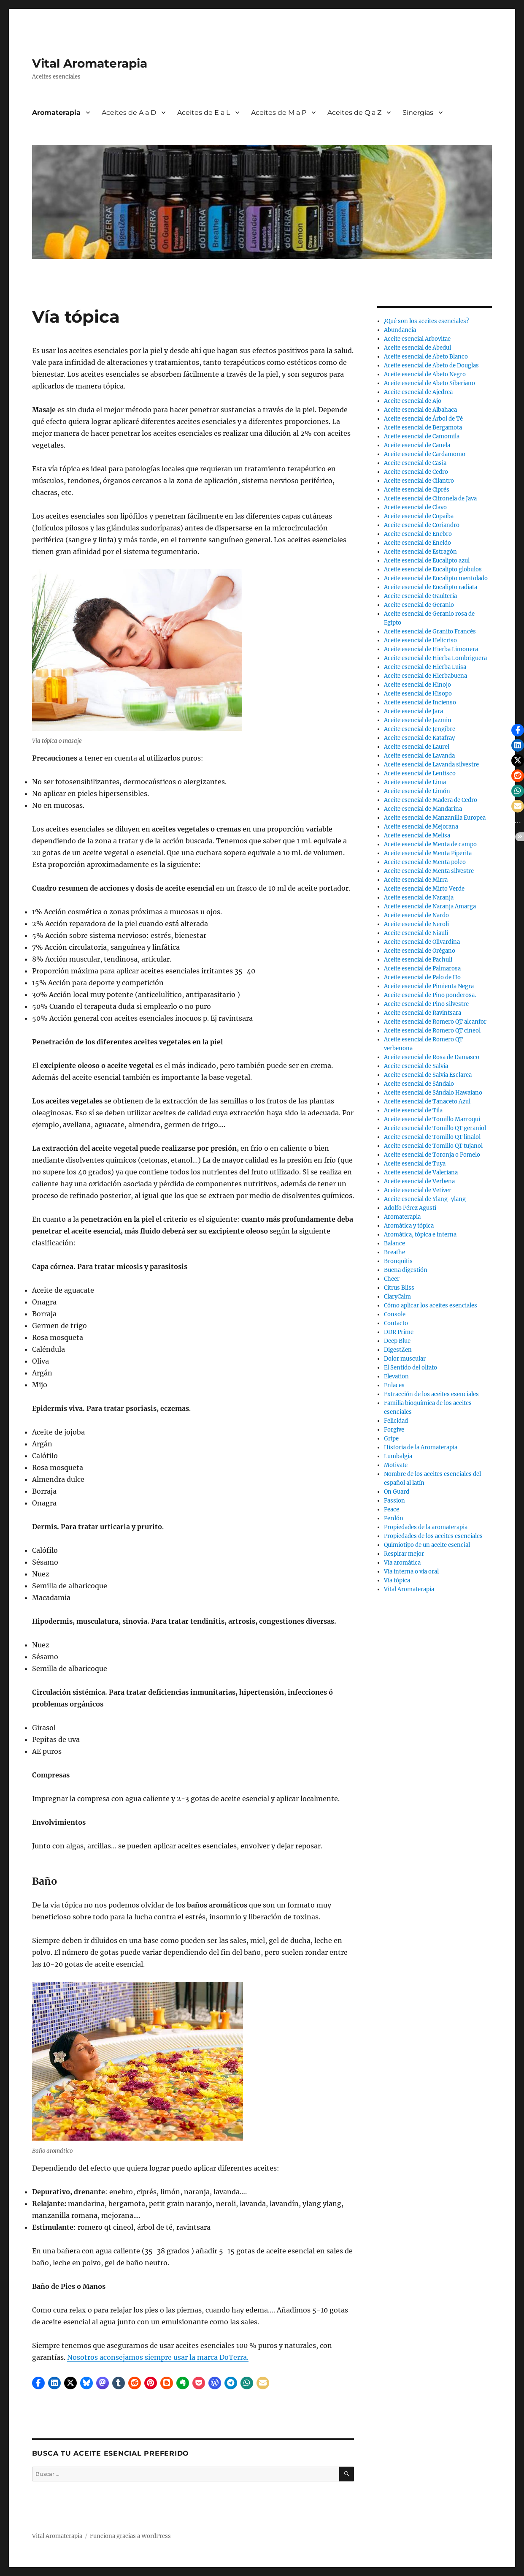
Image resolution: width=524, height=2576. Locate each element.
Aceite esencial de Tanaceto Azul (427, 1101)
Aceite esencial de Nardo (416, 915)
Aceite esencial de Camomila (421, 436)
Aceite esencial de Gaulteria (420, 596)
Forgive (394, 1429)
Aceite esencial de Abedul (417, 347)
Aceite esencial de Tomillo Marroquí (432, 1119)
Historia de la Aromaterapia (420, 1447)
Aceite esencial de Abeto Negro (425, 374)
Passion (394, 1500)
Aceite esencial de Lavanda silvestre (431, 764)
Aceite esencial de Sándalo (419, 1083)
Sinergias (417, 113)
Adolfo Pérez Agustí (410, 1208)
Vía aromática (402, 1562)
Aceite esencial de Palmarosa (422, 968)
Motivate (396, 1465)
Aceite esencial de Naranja (419, 897)
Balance (394, 1243)
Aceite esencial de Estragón (420, 551)
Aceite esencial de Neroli (416, 924)
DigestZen (398, 1349)
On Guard (396, 1491)
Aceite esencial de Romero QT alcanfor (435, 1021)
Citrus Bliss (399, 1287)
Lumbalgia (398, 1456)
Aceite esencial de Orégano (419, 950)
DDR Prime (398, 1332)
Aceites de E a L (203, 113)
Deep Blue (397, 1341)
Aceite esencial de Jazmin (417, 720)
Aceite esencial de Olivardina (422, 942)
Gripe (391, 1438)
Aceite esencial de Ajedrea (418, 392)
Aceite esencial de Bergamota (423, 427)
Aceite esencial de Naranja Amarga (430, 906)
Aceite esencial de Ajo (412, 401)
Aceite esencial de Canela (417, 445)
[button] (38, 2383)
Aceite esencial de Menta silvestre (429, 871)
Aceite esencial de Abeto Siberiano (429, 383)
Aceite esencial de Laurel (416, 746)
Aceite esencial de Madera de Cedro (430, 800)
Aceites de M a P (278, 113)
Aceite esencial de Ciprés (416, 489)
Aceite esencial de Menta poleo (425, 862)
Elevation (396, 1376)
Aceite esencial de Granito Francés (430, 631)
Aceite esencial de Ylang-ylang (425, 1199)
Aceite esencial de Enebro (418, 534)
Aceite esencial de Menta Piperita (428, 853)
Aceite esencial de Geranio (419, 605)
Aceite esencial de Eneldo (417, 542)
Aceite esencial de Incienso (420, 702)
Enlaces (394, 1385)
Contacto (396, 1323)
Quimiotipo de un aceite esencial (427, 1545)
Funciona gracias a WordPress (130, 2536)
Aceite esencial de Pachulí (418, 959)
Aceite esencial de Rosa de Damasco (431, 1057)
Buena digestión (405, 1270)
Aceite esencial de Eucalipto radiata (430, 587)
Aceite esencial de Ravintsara (422, 1012)
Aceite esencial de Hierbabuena (425, 675)
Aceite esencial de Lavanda (419, 755)
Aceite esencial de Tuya (415, 1163)
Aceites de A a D (129, 113)
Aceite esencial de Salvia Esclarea (428, 1075)
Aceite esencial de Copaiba (419, 516)
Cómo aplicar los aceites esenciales (430, 1305)
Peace (391, 1509)
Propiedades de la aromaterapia (425, 1527)
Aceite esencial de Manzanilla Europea (435, 817)
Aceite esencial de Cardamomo (424, 454)
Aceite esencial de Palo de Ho (422, 977)
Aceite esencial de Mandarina (423, 808)
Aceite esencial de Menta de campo (430, 844)
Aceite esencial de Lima (415, 782)
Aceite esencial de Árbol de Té (423, 418)
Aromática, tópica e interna (420, 1234)
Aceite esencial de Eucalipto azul (427, 560)
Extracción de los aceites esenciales (431, 1394)
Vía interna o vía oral (411, 1571)
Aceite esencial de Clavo (415, 507)
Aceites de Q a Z (354, 113)
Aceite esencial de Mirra (416, 879)
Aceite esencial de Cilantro (419, 480)
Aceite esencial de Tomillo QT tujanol (433, 1145)
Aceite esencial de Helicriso (420, 640)
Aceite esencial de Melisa (417, 835)
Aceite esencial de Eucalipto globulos (433, 569)
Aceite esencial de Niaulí (416, 933)
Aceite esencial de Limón (417, 791)
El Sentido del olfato (410, 1367)
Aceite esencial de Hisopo (418, 693)
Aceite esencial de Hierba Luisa (425, 667)
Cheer (392, 1279)
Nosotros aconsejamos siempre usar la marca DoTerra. (157, 2357)
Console (394, 1314)
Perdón (393, 1518)
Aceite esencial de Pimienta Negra (429, 986)
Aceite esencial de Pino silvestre (426, 1004)
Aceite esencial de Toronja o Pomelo (432, 1154)
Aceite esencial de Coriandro (421, 525)
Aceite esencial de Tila (413, 1110)
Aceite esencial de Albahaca (420, 409)
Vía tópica (397, 1580)
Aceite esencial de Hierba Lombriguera (435, 658)
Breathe (394, 1252)
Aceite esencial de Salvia (416, 1066)
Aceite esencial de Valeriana (421, 1172)
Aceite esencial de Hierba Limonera (431, 649)
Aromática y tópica (409, 1225)
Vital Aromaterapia (89, 63)
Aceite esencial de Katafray (419, 738)
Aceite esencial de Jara (413, 711)
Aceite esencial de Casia (415, 463)
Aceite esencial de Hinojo (417, 684)
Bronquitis (398, 1261)
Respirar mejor (404, 1553)
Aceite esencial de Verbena (419, 1181)
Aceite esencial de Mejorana (421, 826)
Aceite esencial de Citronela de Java (430, 498)
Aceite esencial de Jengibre (419, 729)
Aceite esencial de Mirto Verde (424, 888)
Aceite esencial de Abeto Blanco (426, 356)
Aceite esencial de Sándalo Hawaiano (433, 1092)
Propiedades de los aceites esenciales (433, 1536)
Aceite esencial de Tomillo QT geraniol (435, 1128)
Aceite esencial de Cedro (416, 472)
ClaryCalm (397, 1296)
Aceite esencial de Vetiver (417, 1190)
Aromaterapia (56, 113)
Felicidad (396, 1420)
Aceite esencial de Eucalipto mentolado (436, 578)
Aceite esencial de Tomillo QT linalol (432, 1137)
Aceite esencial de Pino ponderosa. (430, 995)
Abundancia (400, 330)
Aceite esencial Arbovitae (417, 338)
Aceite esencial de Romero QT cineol (432, 1030)
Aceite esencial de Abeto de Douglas (431, 365)
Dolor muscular (405, 1358)
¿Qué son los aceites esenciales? (426, 321)
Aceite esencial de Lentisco (420, 773)
